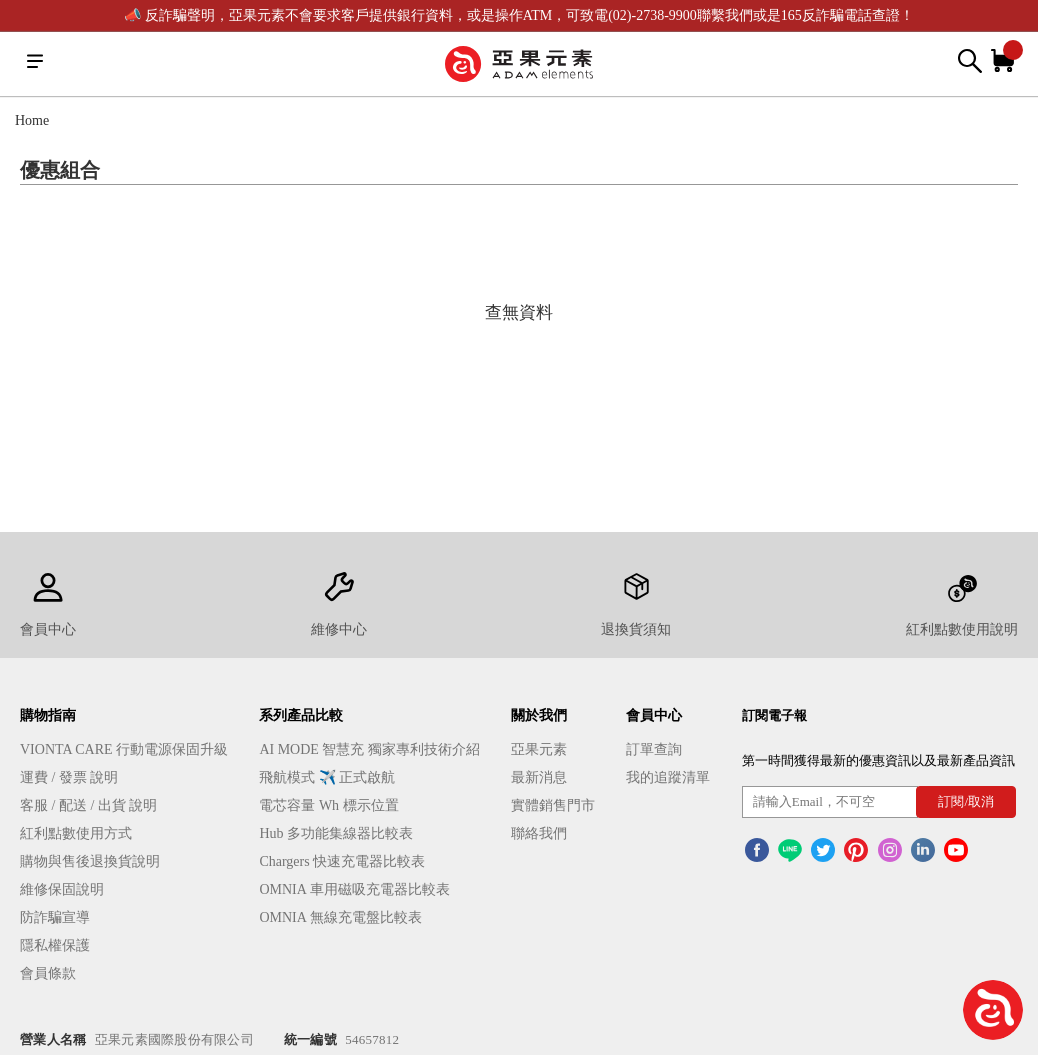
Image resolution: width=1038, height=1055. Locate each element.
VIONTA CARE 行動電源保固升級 (124, 749)
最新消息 (539, 777)
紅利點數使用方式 (76, 833)
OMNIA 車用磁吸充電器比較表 (354, 889)
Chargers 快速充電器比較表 (342, 861)
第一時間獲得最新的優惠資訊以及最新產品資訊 (878, 760)
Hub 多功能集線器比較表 (336, 833)
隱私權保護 (55, 945)
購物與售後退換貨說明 (90, 861)
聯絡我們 (539, 833)
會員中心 (654, 715)
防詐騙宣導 (55, 917)
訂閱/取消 (966, 801)
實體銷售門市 (553, 805)
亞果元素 (539, 749)
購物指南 (48, 715)
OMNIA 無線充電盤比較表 (340, 917)
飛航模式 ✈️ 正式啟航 (327, 777)
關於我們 (539, 715)
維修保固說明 (62, 889)
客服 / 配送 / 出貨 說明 (88, 805)
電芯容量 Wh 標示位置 (328, 805)
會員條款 (48, 973)
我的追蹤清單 (668, 777)
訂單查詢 (654, 749)
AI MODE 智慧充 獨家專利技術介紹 (369, 749)
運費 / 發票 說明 (69, 777)
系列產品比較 (301, 715)
